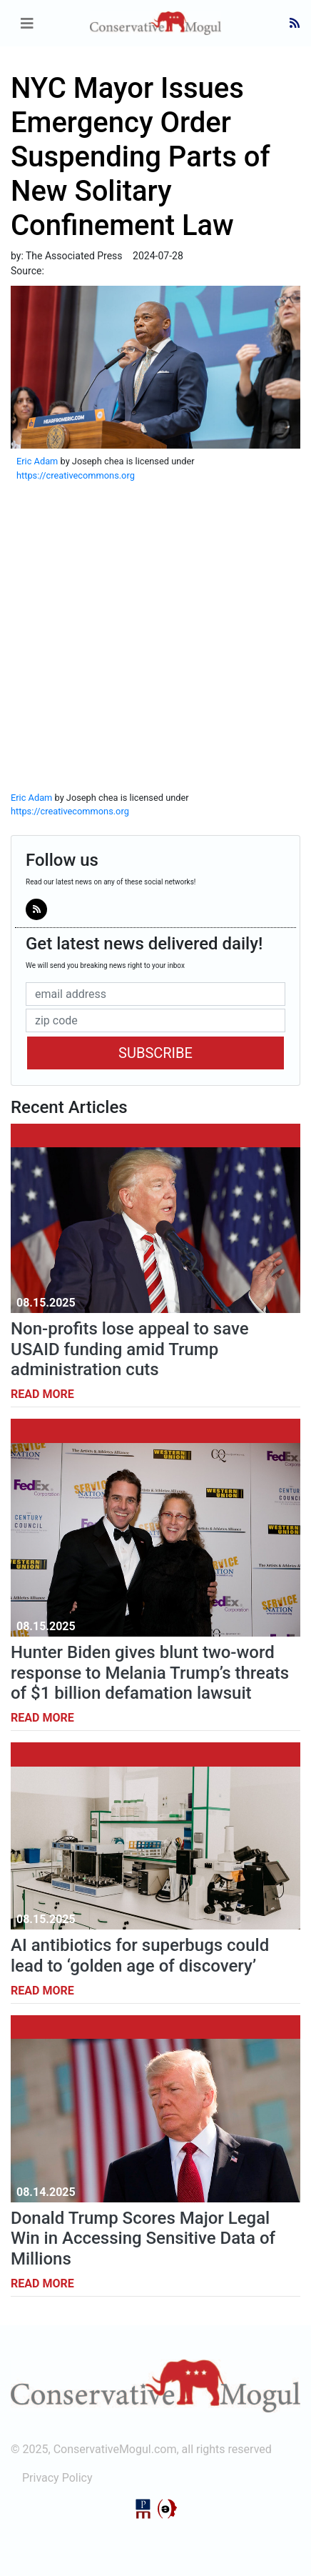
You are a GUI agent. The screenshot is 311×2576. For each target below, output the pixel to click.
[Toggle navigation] (27, 23)
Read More (42, 1394)
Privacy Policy (57, 2478)
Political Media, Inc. (143, 2509)
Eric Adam (37, 461)
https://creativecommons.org (75, 475)
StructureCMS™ (167, 2509)
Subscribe (155, 1053)
